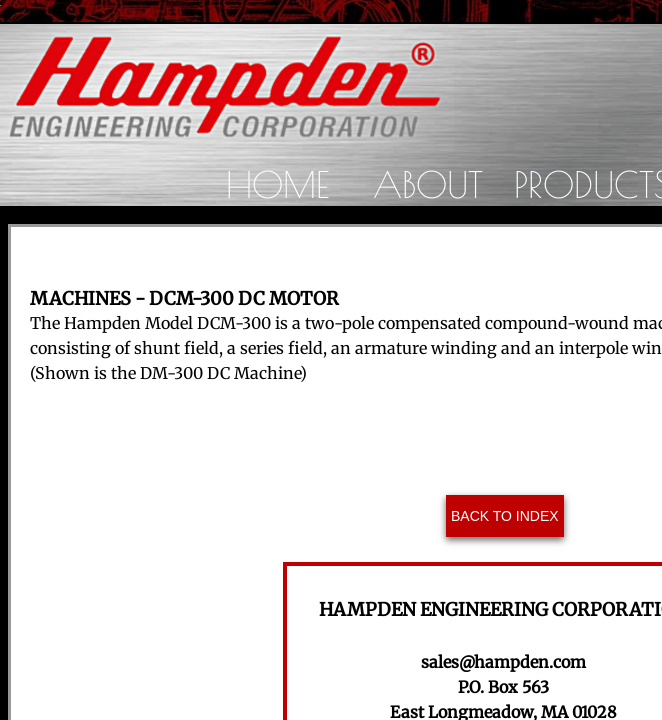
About (428, 184)
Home (277, 184)
